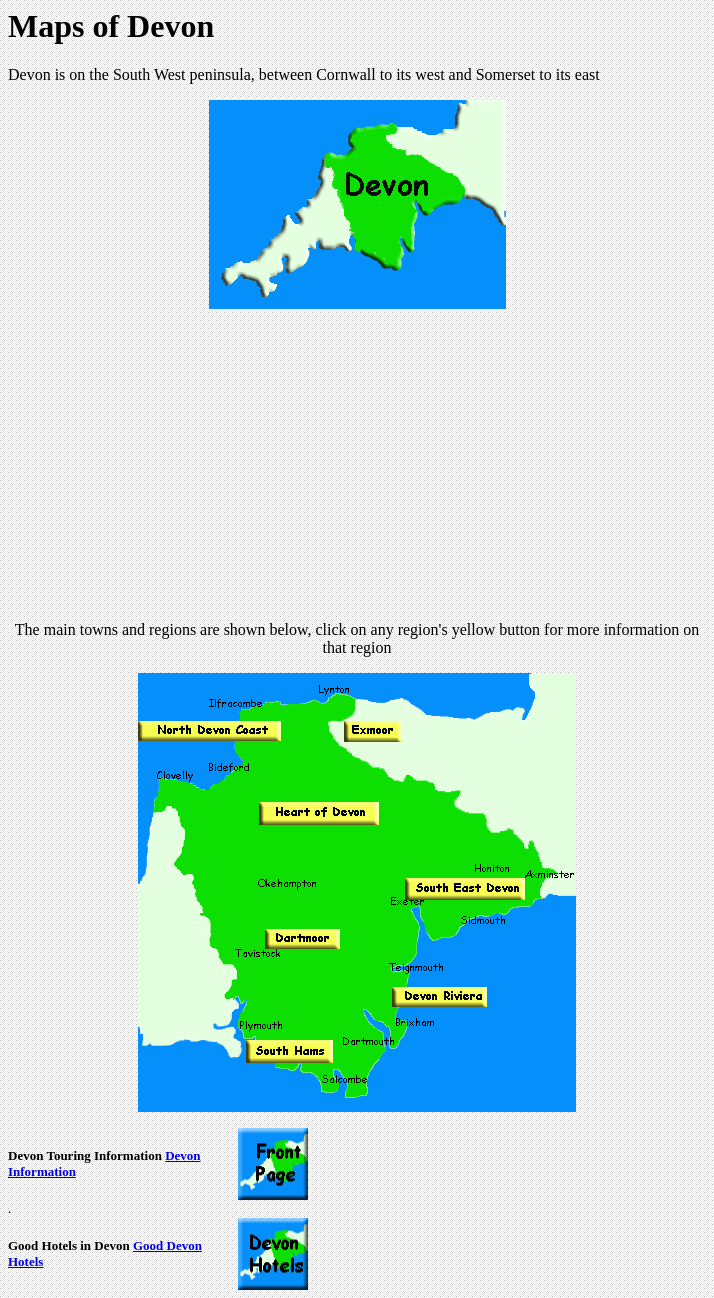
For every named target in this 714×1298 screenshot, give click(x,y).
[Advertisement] (361, 465)
